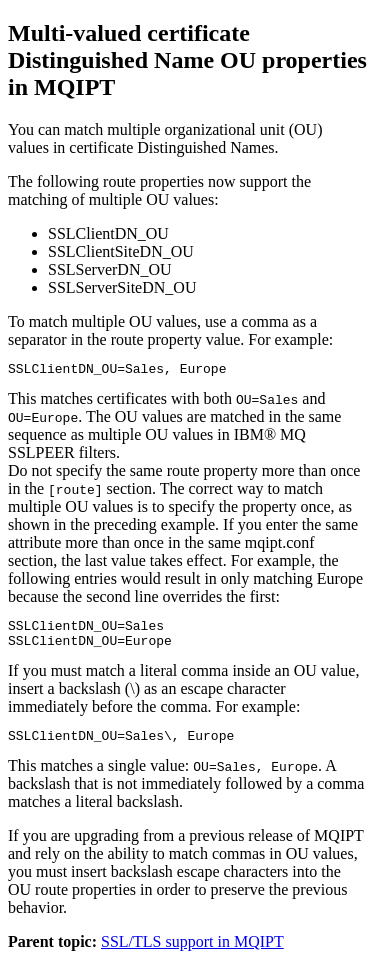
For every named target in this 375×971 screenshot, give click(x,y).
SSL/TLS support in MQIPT (192, 953)
